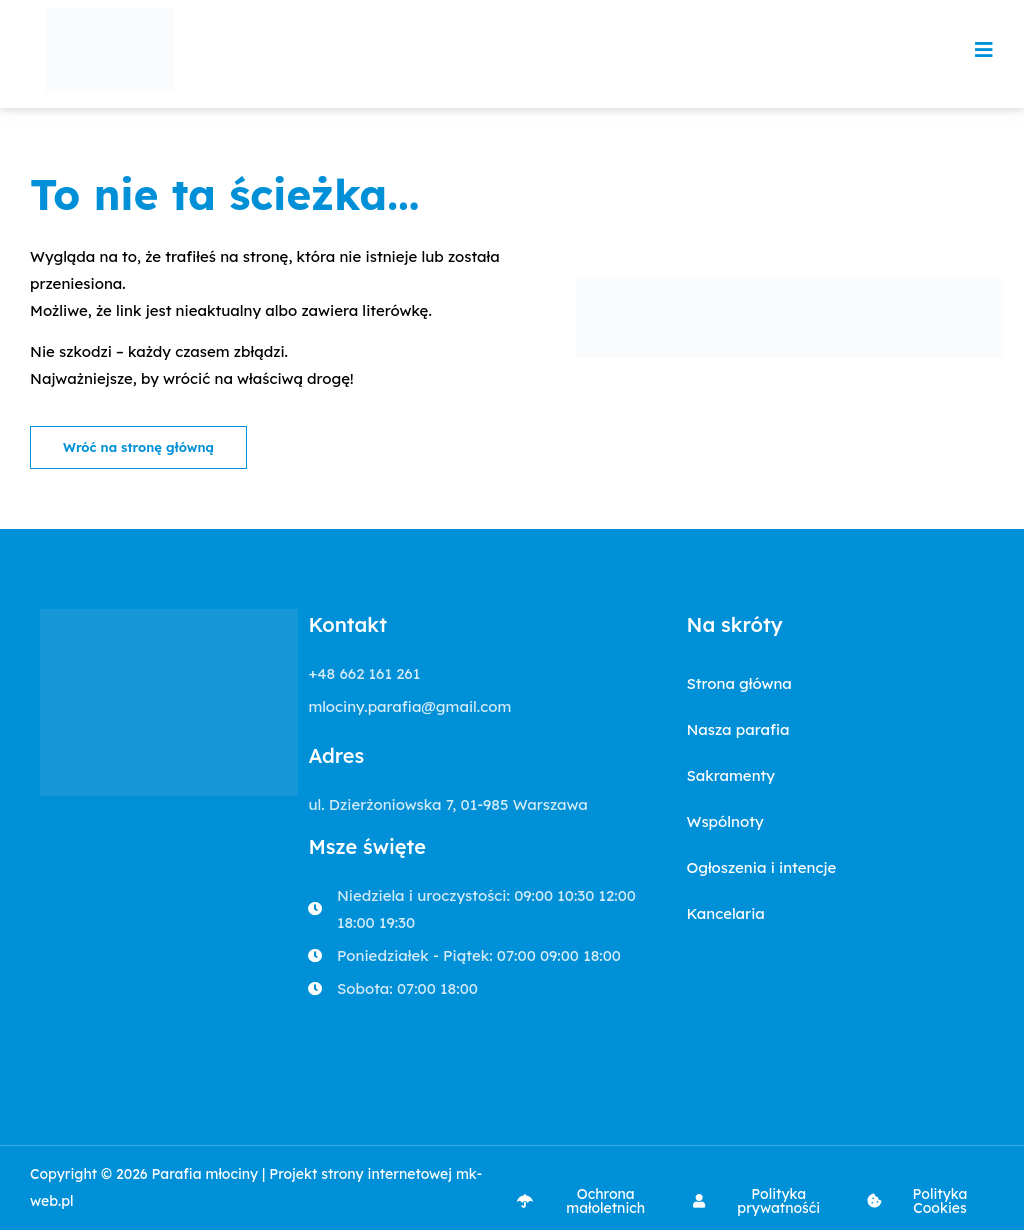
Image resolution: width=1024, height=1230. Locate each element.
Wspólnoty (724, 821)
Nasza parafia (737, 729)
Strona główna (738, 683)
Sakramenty (730, 775)
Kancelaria (725, 913)
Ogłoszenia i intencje (761, 867)
